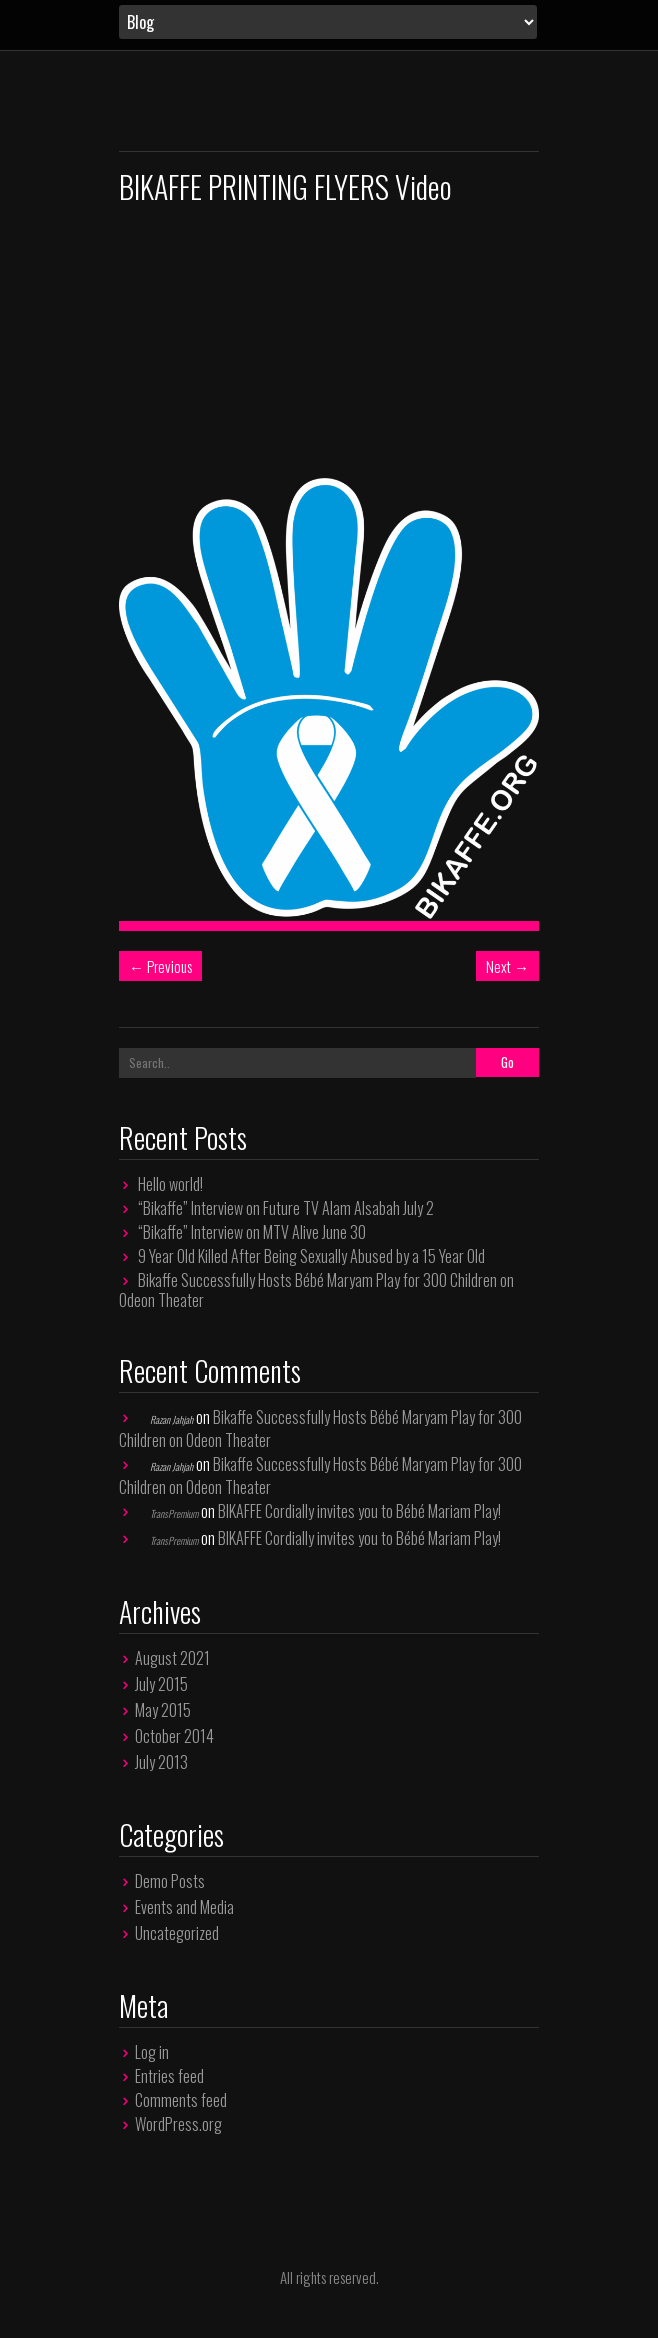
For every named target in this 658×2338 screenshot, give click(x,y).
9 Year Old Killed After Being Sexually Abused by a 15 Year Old (311, 1256)
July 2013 (161, 1762)
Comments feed (181, 2100)
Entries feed (169, 2076)
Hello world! (170, 1184)
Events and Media (184, 1907)
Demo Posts (170, 1881)
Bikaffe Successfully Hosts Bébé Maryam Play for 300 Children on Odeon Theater (316, 1290)
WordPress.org (178, 2124)
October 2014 (174, 1736)
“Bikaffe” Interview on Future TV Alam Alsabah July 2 (286, 1208)
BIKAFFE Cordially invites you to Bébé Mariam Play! (359, 1511)
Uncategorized (177, 1933)
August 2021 (172, 1658)
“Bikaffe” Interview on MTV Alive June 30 (252, 1232)
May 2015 (163, 1710)
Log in (152, 2052)
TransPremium (174, 1513)
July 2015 (161, 1684)
